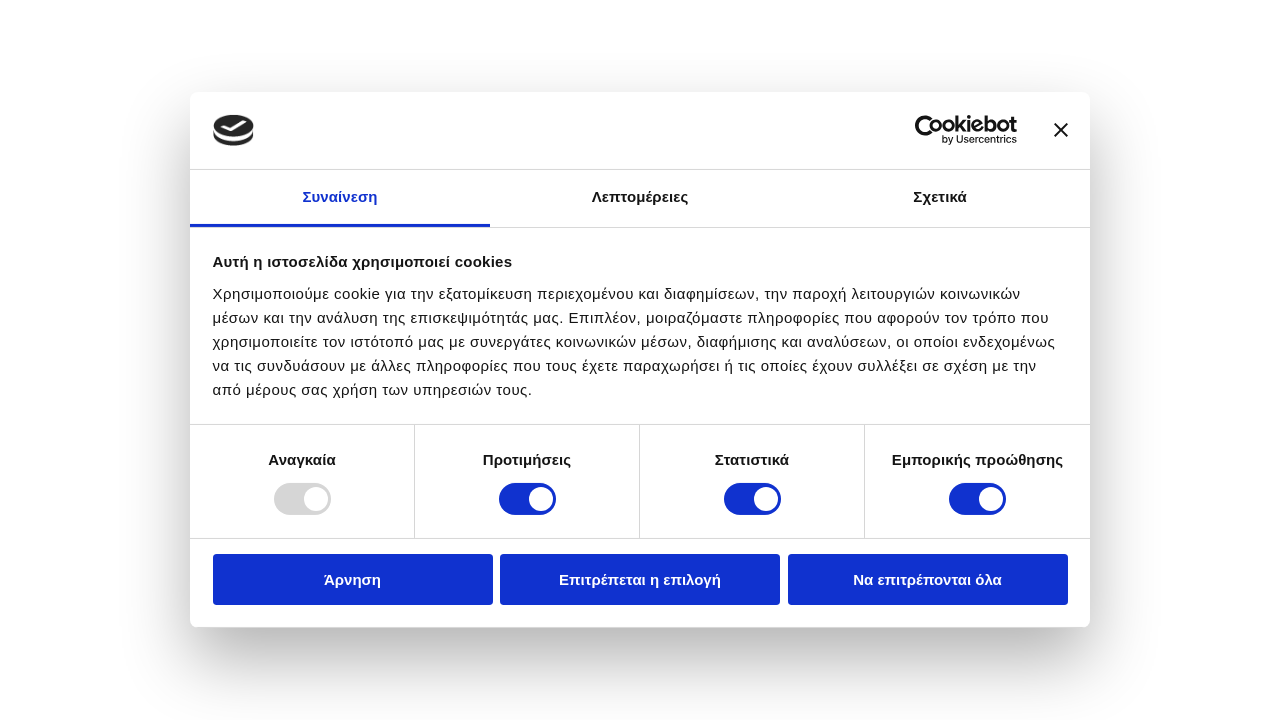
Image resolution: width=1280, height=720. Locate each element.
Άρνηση (352, 579)
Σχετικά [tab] (939, 196)
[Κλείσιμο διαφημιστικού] (1061, 130)
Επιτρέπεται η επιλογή (640, 579)
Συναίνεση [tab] (339, 196)
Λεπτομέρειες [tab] (640, 196)
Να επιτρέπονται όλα (927, 579)
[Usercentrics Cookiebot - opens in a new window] (929, 130)
